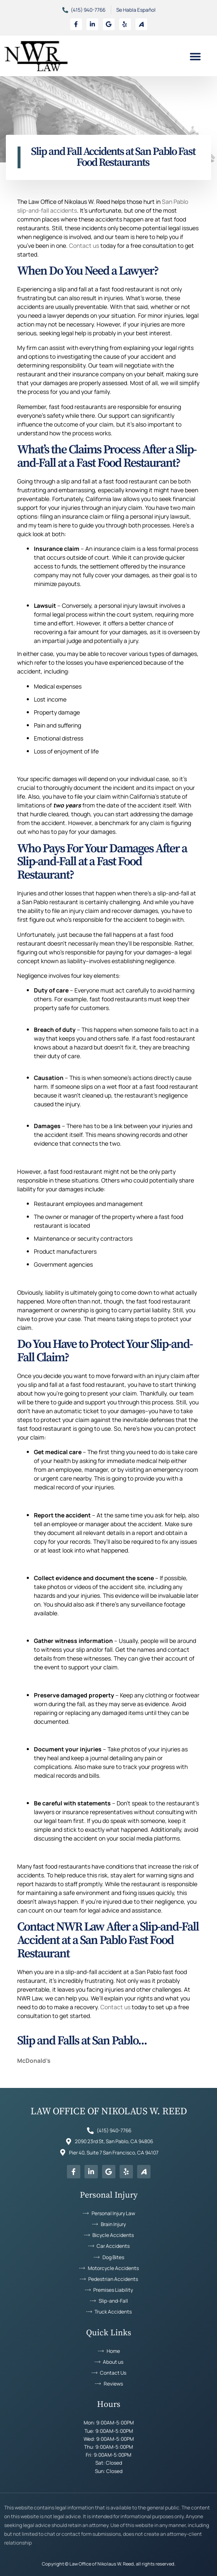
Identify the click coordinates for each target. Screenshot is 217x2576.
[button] (195, 56)
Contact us (84, 245)
